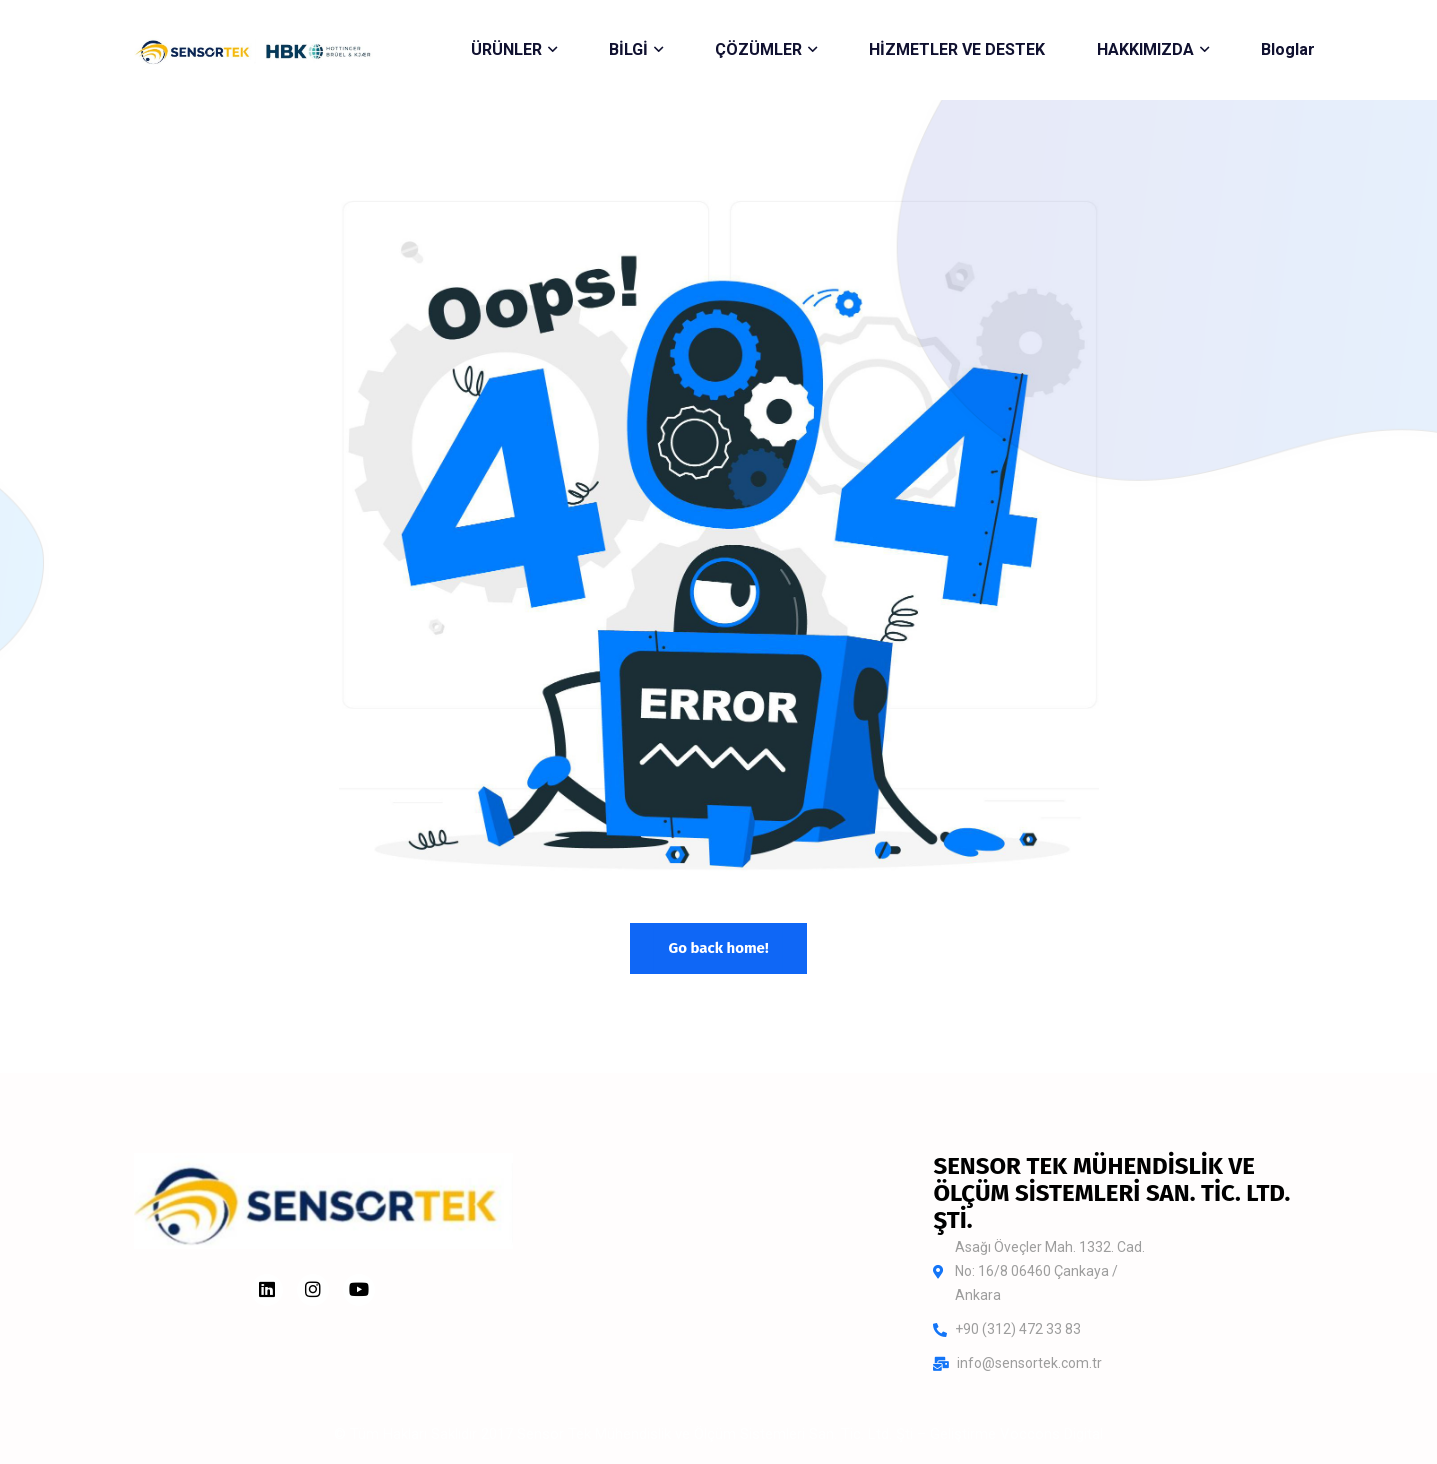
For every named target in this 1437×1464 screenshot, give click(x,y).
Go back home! (718, 948)
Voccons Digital (1051, 1434)
